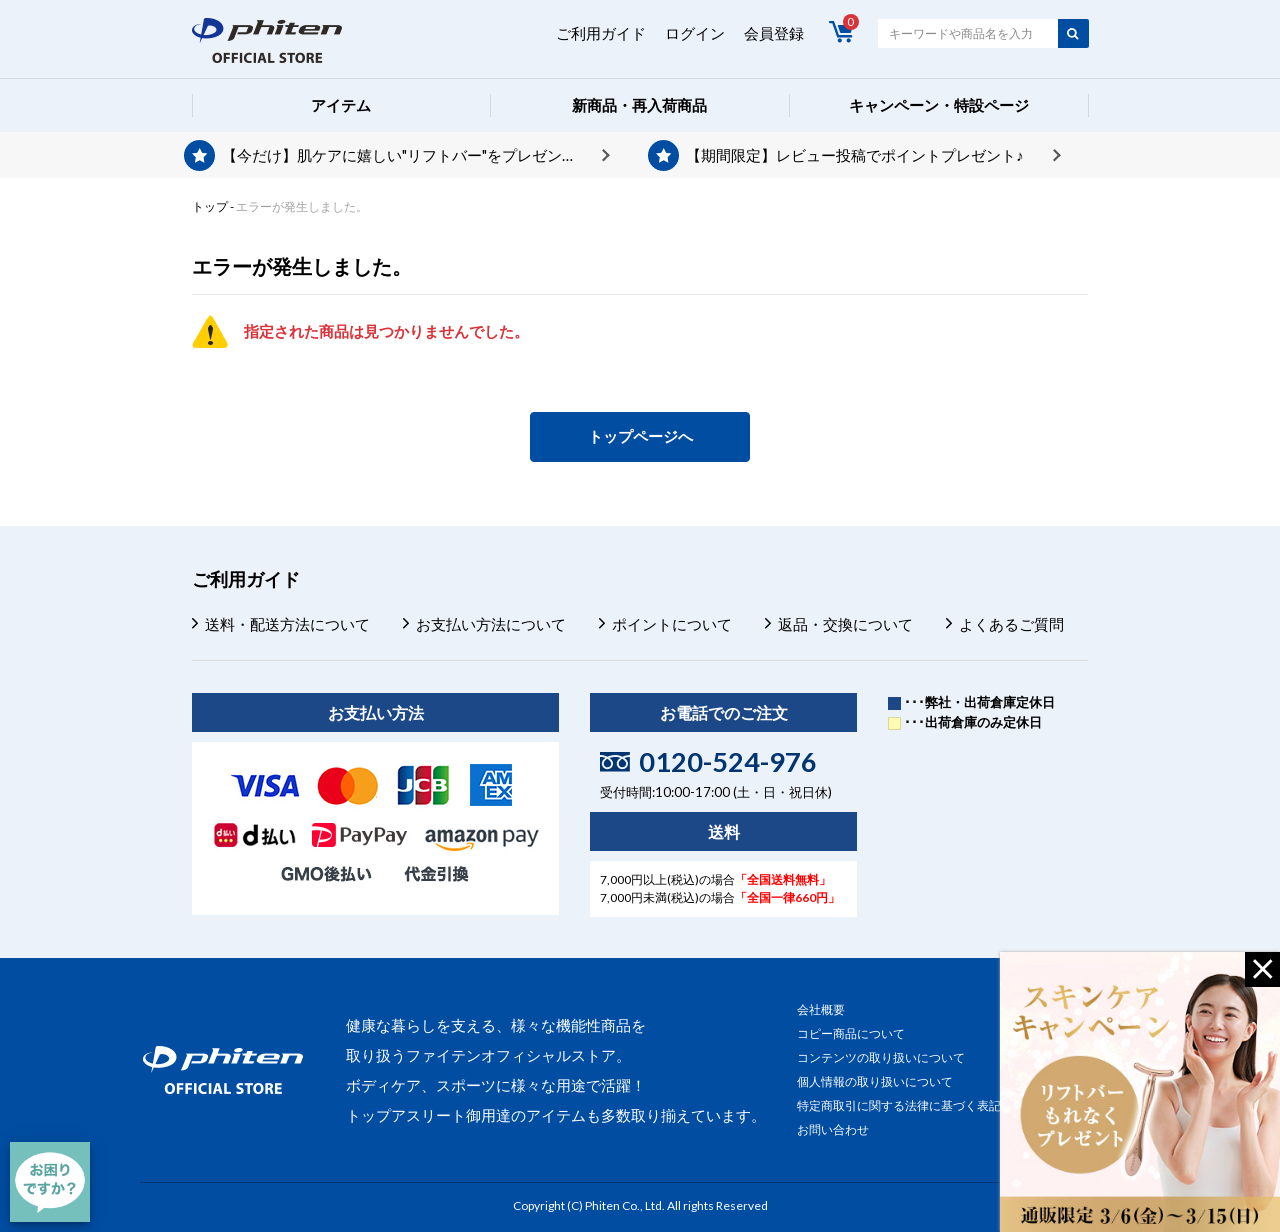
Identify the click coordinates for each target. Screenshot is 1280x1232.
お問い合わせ (833, 1129)
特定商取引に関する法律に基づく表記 (899, 1105)
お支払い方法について (491, 624)
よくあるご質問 (1011, 624)
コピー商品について (851, 1033)
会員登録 (774, 33)
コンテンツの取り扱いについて (881, 1057)
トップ (210, 206)
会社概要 (821, 1009)
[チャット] (50, 1182)
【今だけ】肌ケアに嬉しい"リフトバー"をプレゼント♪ (403, 155)
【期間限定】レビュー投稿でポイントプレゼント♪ (855, 155)
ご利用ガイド (601, 33)
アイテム (341, 105)
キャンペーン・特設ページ (939, 105)
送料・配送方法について (287, 624)
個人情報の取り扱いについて (875, 1081)
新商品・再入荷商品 (639, 105)
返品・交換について (845, 624)
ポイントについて (672, 624)
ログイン (695, 33)
